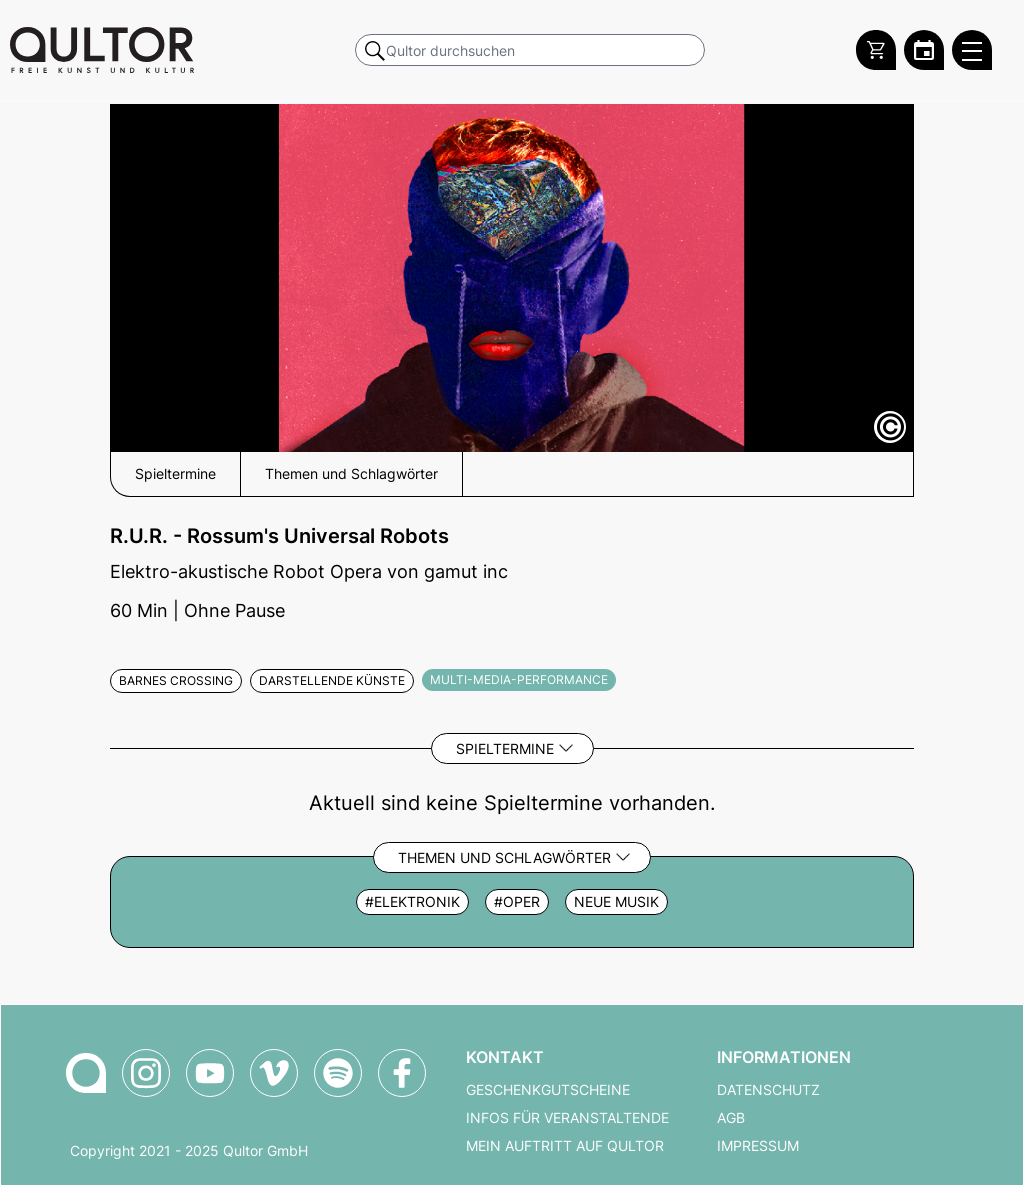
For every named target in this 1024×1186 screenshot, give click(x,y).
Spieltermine (505, 748)
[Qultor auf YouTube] (210, 1073)
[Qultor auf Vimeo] (274, 1073)
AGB (731, 1118)
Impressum (758, 1146)
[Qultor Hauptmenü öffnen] (972, 50)
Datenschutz (768, 1090)
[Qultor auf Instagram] (146, 1073)
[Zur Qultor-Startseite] (86, 1073)
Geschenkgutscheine (548, 1090)
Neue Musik (616, 902)
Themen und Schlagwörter (504, 857)
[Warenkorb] (876, 50)
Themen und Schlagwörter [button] (351, 474)
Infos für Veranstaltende (567, 1118)
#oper (517, 902)
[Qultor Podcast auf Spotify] (338, 1073)
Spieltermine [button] (175, 474)
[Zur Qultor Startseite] (102, 50)
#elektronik (412, 902)
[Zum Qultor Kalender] (924, 50)
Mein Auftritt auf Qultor (565, 1146)
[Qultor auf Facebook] (402, 1073)
